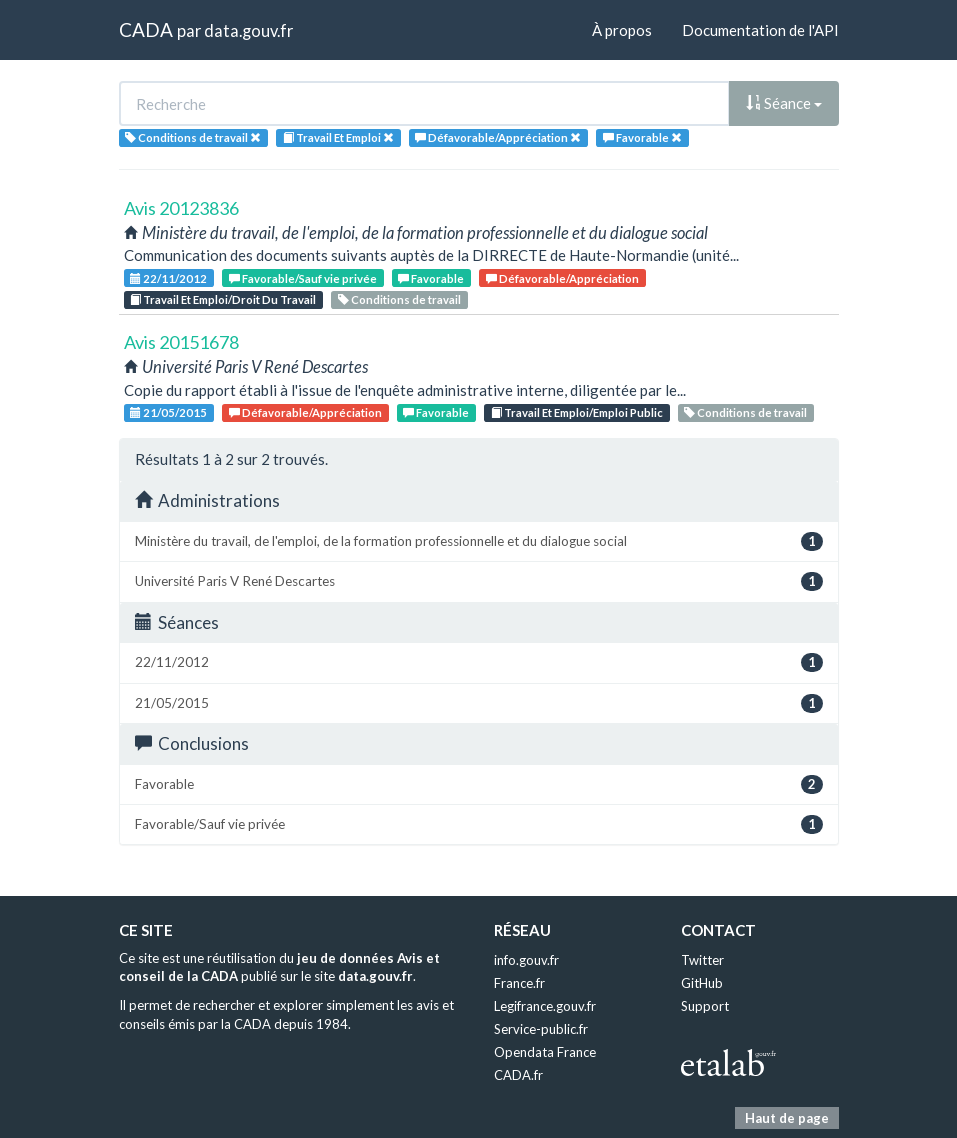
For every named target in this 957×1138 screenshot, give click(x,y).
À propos (622, 30)
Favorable (431, 278)
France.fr (519, 983)
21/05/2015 (168, 412)
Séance (784, 103)
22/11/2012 (168, 278)
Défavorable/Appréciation (562, 278)
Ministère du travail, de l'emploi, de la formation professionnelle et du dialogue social (479, 541)
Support (705, 1006)
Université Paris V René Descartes (479, 581)
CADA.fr (518, 1075)
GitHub (702, 983)
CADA (146, 29)
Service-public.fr (541, 1029)
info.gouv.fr (526, 960)
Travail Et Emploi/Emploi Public (577, 412)
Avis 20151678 (181, 342)
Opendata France (545, 1052)
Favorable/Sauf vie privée (303, 278)
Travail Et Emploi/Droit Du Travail (223, 299)
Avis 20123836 (181, 208)
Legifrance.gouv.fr (545, 1006)
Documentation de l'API (760, 30)
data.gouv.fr (248, 30)
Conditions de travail (399, 299)
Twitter (702, 960)
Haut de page (787, 1118)
